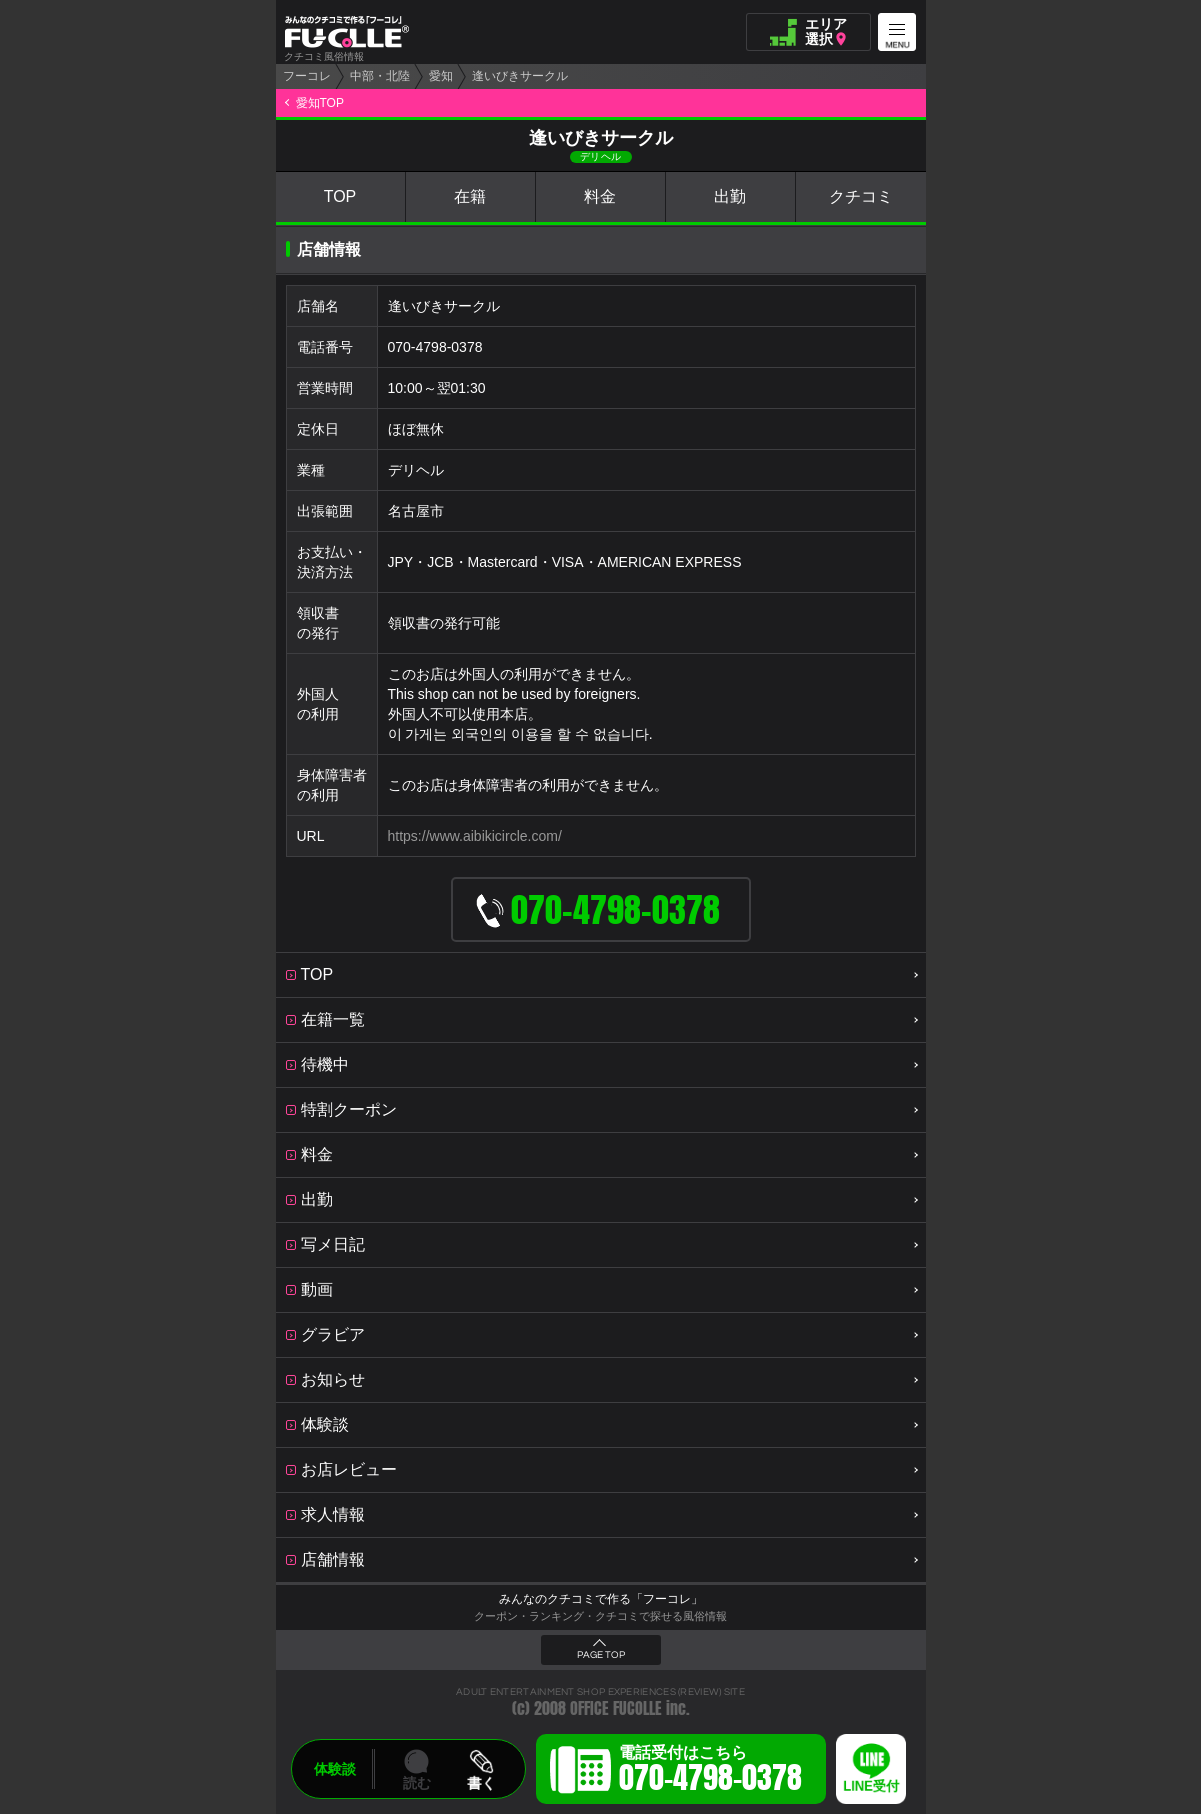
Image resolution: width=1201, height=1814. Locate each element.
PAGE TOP (601, 1655)
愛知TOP (320, 103)
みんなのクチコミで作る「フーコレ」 (601, 1599)
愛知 (441, 76)
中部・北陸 (380, 76)
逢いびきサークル (520, 76)
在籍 (470, 196)
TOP (340, 196)
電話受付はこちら (710, 1772)
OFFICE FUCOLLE (616, 1708)
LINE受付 (871, 1786)
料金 (600, 196)
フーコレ (307, 76)
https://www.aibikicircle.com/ (475, 836)
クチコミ (861, 196)
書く (481, 1783)
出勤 (730, 196)
